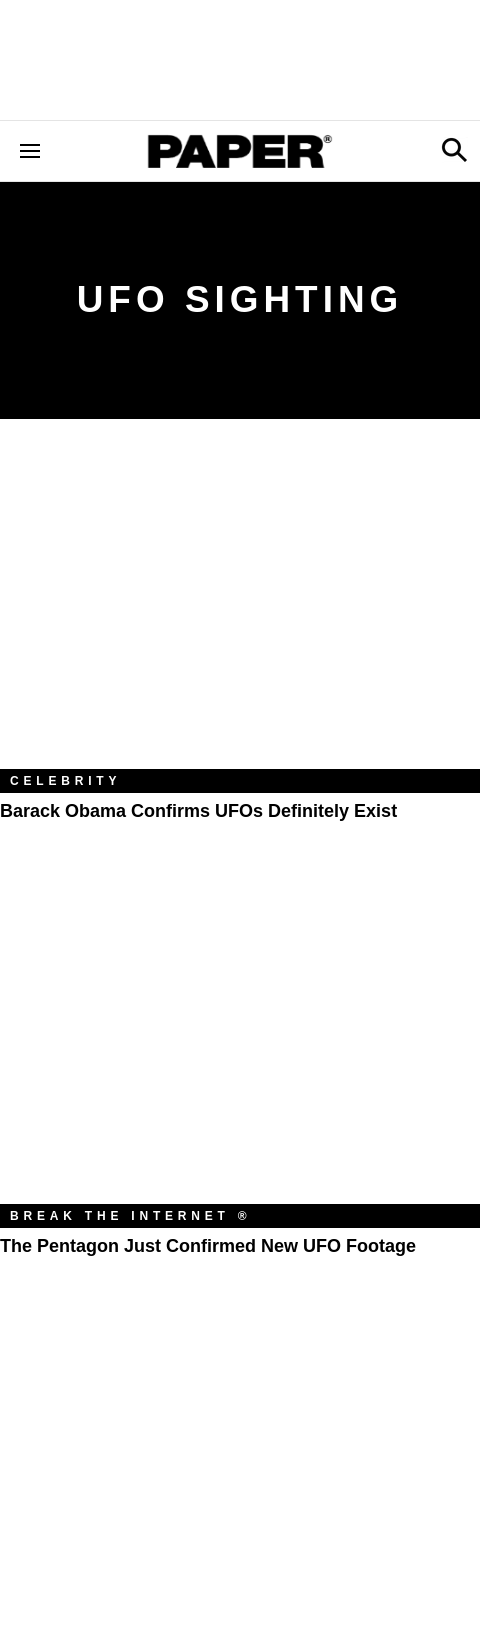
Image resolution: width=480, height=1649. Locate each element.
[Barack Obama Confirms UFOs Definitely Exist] (240, 609)
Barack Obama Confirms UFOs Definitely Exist (198, 811)
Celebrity (65, 781)
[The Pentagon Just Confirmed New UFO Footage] (240, 1044)
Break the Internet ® (131, 1216)
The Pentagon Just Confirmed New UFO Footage (208, 1246)
